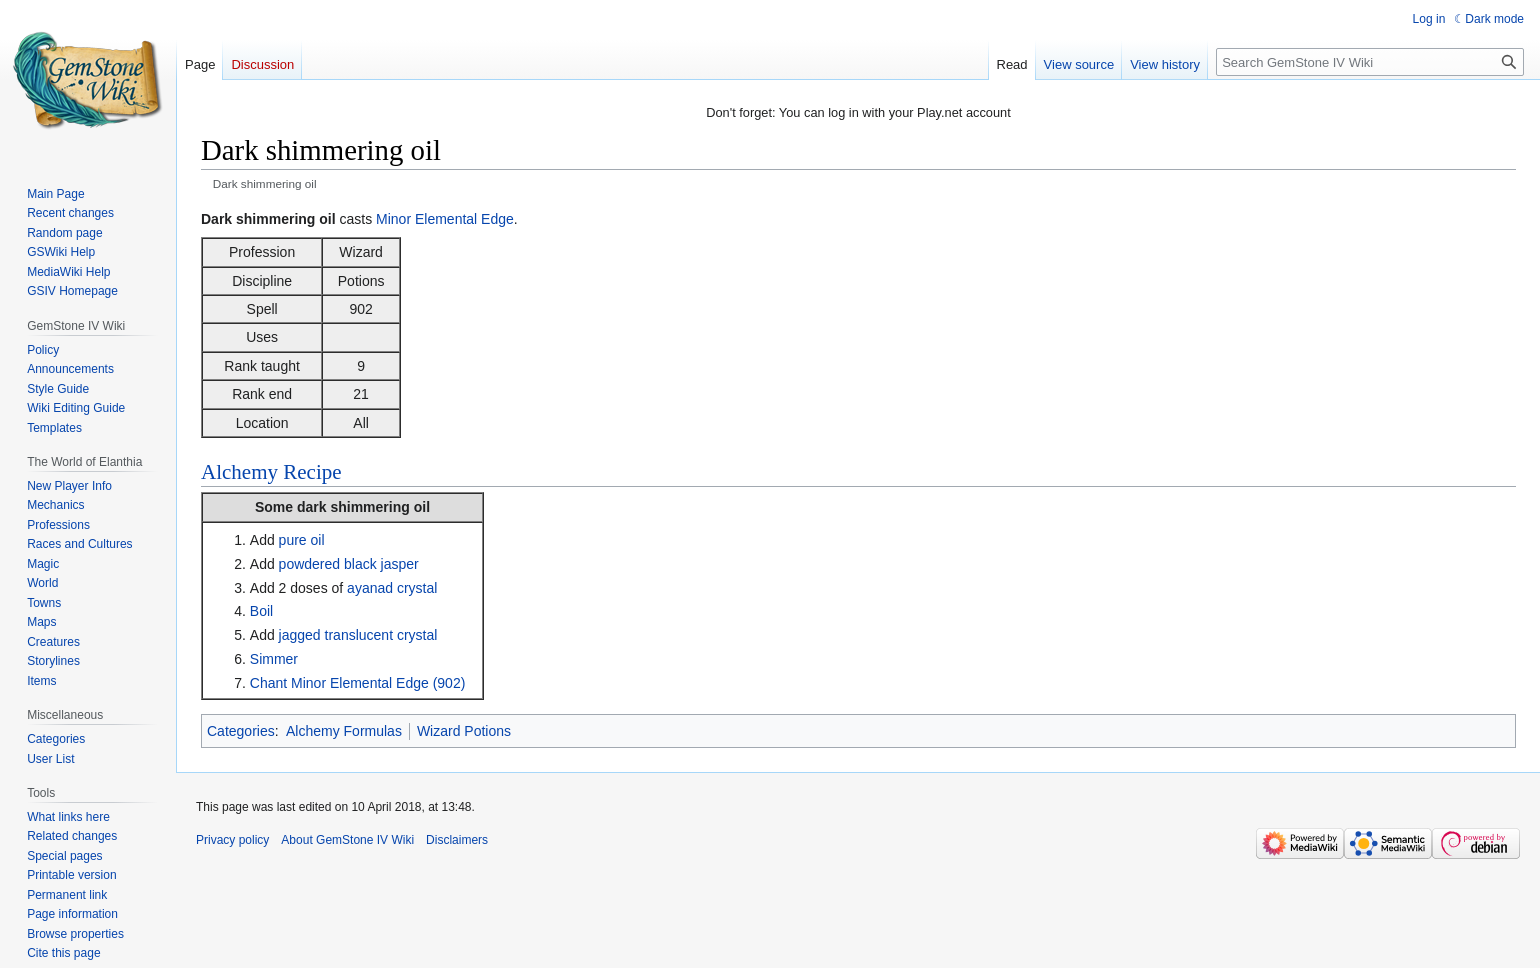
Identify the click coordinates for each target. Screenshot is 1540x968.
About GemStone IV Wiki (347, 840)
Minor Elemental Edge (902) (378, 683)
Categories (241, 731)
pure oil (302, 540)
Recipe (312, 472)
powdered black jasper (349, 564)
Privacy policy (232, 840)
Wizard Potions (464, 731)
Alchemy (239, 472)
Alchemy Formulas (344, 731)
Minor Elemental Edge (445, 219)
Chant (268, 683)
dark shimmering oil (363, 507)
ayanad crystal (392, 588)
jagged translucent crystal (358, 635)
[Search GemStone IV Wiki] (1370, 62)
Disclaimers (457, 840)
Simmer (274, 659)
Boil (261, 611)
